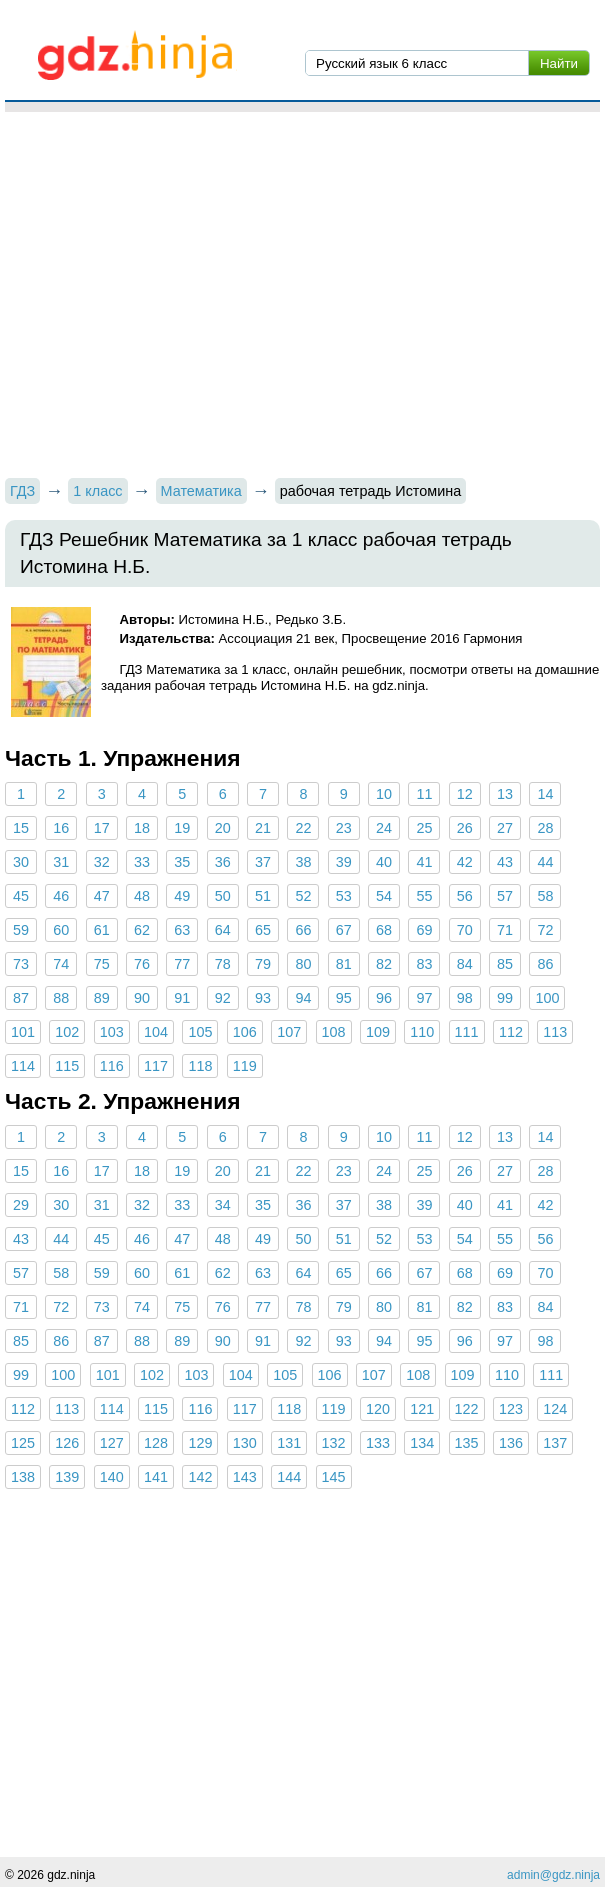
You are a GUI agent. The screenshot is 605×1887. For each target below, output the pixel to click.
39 (344, 862)
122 (467, 1409)
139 (67, 1477)
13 (505, 794)
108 (334, 1032)
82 (384, 964)
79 (263, 964)
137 (555, 1443)
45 (21, 896)
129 (200, 1443)
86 (545, 964)
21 (263, 828)
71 (505, 930)
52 (303, 896)
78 (223, 964)
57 (505, 896)
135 (467, 1443)
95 (344, 998)
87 (21, 998)
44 (545, 862)
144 (289, 1477)
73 (21, 964)
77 (182, 964)
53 (344, 896)
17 (102, 828)
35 (182, 862)
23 (344, 828)
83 (424, 964)
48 (142, 896)
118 (200, 1066)
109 (378, 1032)
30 (21, 862)
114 (23, 1066)
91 (182, 998)
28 (545, 828)
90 (142, 998)
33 (142, 862)
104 (156, 1032)
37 (263, 862)
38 (303, 862)
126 (67, 1443)
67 (344, 930)
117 (156, 1066)
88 (61, 998)
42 (465, 862)
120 (378, 1409)
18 (142, 828)
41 (424, 862)
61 (102, 930)
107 (289, 1032)
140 (112, 1477)
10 (384, 794)
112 (511, 1032)
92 (223, 998)
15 (21, 828)
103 (112, 1032)
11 (424, 794)
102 (67, 1032)
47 (102, 896)
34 (223, 1205)
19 (182, 828)
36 (223, 862)
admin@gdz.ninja (553, 1875)
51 (263, 896)
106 (245, 1032)
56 (465, 896)
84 (465, 964)
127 (112, 1443)
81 (344, 964)
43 (505, 862)
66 (303, 930)
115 (67, 1066)
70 (465, 930)
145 (334, 1477)
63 (182, 930)
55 (424, 896)
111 (467, 1032)
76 (142, 964)
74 (61, 964)
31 (61, 862)
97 (424, 998)
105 (200, 1032)
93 (263, 998)
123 (511, 1409)
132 (334, 1443)
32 (102, 862)
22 (303, 828)
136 (511, 1443)
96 (384, 998)
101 (23, 1032)
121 (422, 1409)
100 (547, 998)
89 (102, 998)
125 (23, 1443)
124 (555, 1409)
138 (23, 1477)
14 (545, 794)
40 (384, 862)
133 (378, 1443)
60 (61, 930)
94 (303, 998)
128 (156, 1443)
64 (223, 930)
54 (384, 896)
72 (545, 930)
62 (142, 930)
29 (21, 1205)
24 (384, 828)
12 (465, 794)
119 (245, 1066)
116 (112, 1066)
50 (223, 896)
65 (263, 930)
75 (102, 964)
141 (156, 1477)
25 (424, 828)
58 (545, 896)
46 (61, 896)
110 (422, 1032)
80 (303, 964)
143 (245, 1477)
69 (424, 930)
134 (422, 1443)
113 (555, 1032)
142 (200, 1477)
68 (384, 930)
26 (465, 828)
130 (245, 1443)
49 (182, 896)
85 (505, 964)
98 (465, 998)
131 (289, 1443)
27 (505, 828)
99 (505, 998)
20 (223, 828)
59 (21, 930)
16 (61, 828)
